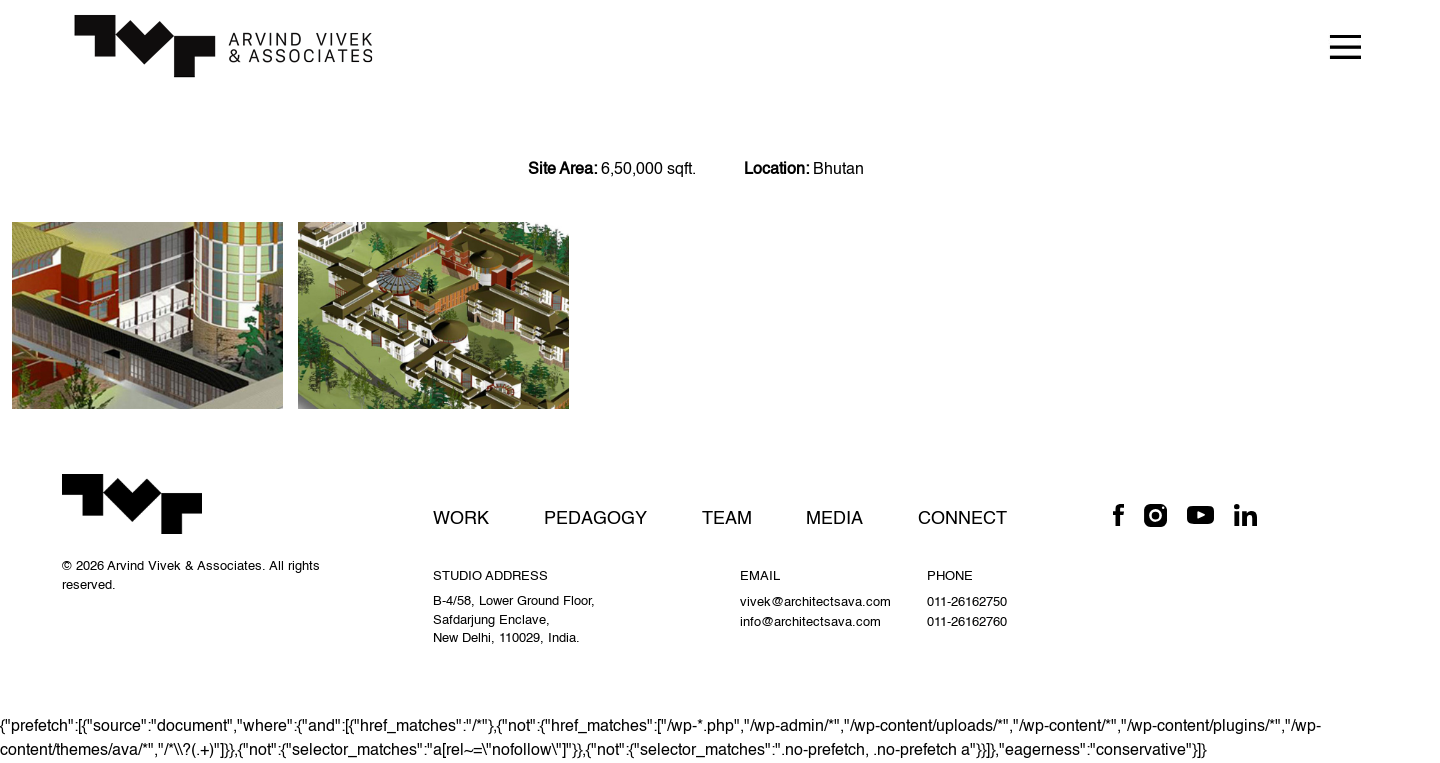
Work (461, 519)
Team (727, 519)
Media (834, 519)
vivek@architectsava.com (815, 602)
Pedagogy (595, 519)
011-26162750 (967, 602)
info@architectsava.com (810, 622)
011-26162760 (967, 622)
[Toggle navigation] (1345, 45)
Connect (962, 519)
